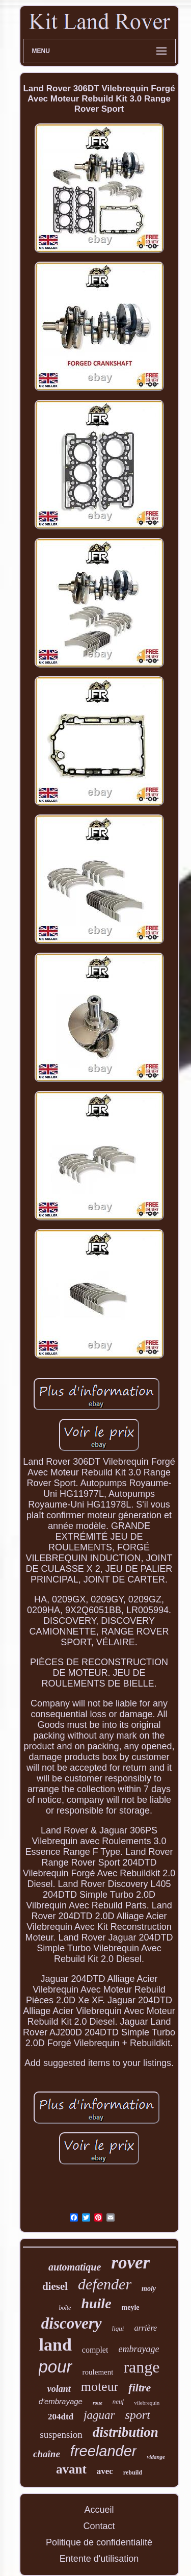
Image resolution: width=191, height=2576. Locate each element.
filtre (139, 2387)
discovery (71, 2323)
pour (55, 2366)
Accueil (99, 2510)
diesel (55, 2286)
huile (96, 2303)
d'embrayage (61, 2401)
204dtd (60, 2416)
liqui (118, 2328)
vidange (156, 2457)
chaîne (46, 2454)
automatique (74, 2267)
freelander (103, 2451)
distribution (125, 2432)
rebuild (132, 2472)
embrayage (138, 2349)
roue (97, 2403)
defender (104, 2284)
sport (137, 2414)
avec (105, 2471)
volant (59, 2389)
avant (71, 2469)
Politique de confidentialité (99, 2542)
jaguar (99, 2415)
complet (95, 2349)
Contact (99, 2526)
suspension (61, 2434)
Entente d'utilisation (99, 2559)
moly (149, 2288)
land (55, 2344)
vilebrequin (146, 2403)
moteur (100, 2386)
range (141, 2367)
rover (130, 2263)
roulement (98, 2372)
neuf (118, 2401)
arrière (145, 2328)
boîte (65, 2307)
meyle (131, 2307)
